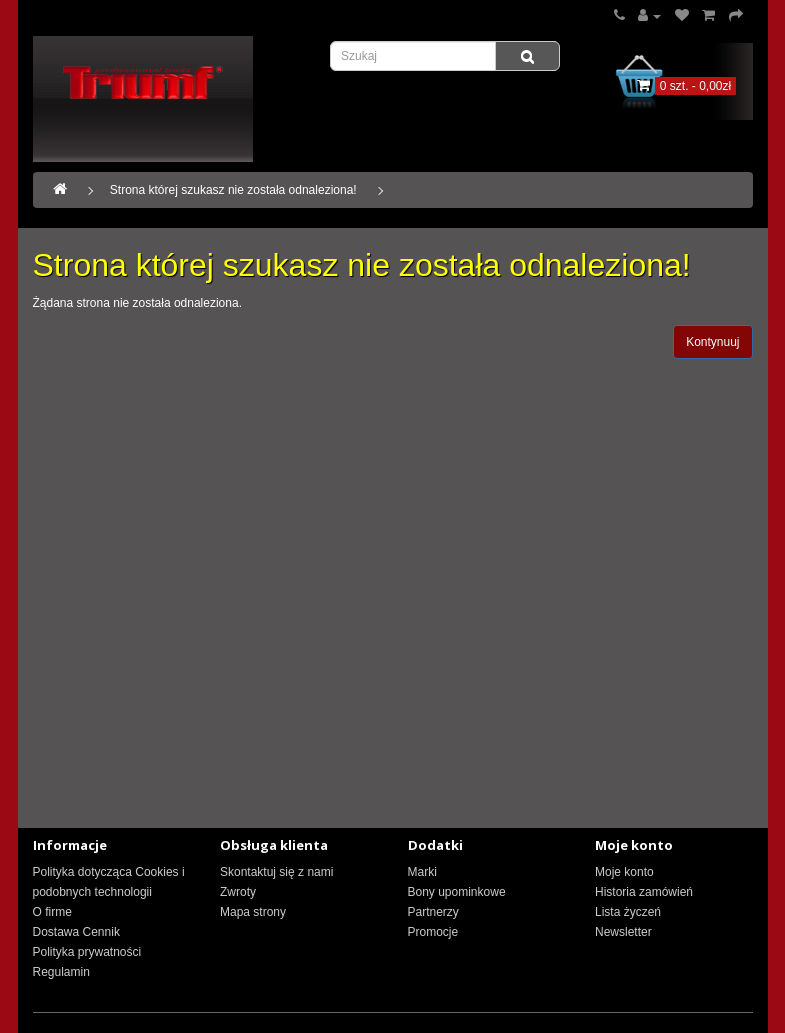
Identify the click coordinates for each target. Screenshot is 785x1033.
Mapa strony (253, 912)
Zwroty (238, 892)
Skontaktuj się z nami (276, 872)
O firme (52, 912)
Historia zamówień (644, 892)
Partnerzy (433, 912)
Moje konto (624, 872)
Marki (422, 872)
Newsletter (623, 932)
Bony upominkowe (457, 892)
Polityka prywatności (87, 952)
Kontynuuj (712, 342)
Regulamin (61, 972)
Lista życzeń (628, 912)
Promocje (433, 932)
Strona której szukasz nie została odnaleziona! (233, 190)
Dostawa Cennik (76, 932)
